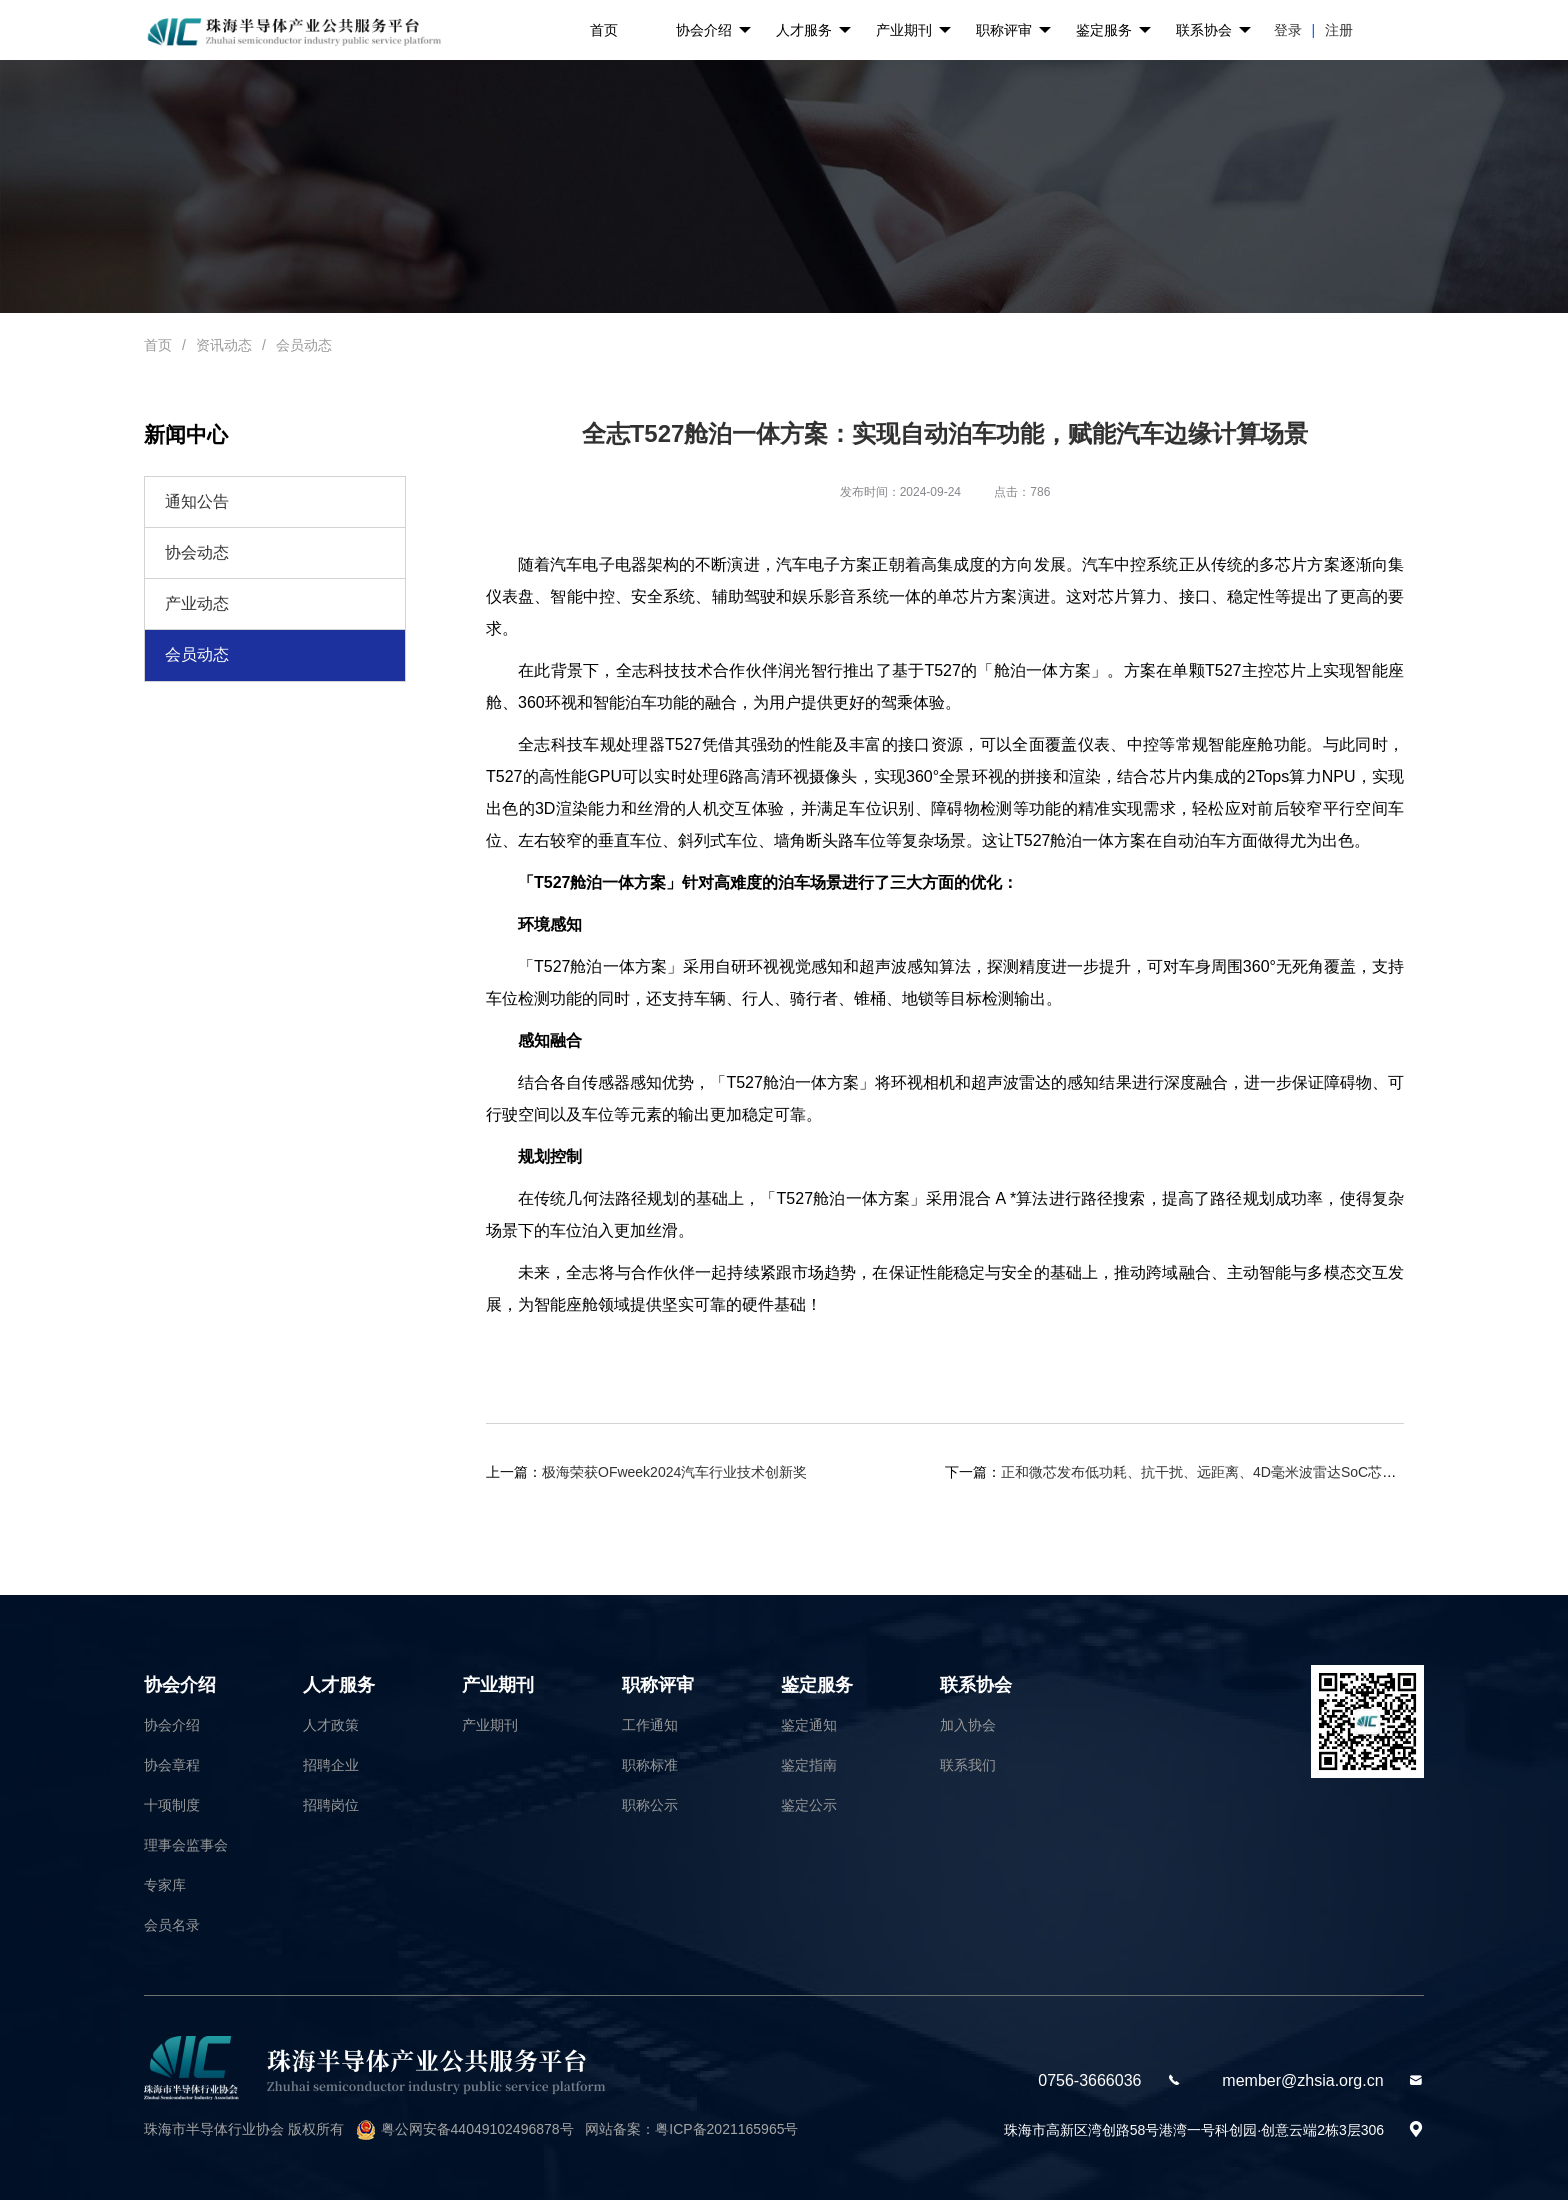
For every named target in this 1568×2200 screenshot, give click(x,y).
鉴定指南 (809, 1765)
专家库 (165, 1885)
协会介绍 (713, 30)
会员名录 (172, 1925)
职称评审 (1013, 30)
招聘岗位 (331, 1805)
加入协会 (968, 1725)
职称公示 (650, 1805)
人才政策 (331, 1725)
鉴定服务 (1113, 30)
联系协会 (1213, 30)
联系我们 (968, 1765)
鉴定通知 (809, 1725)
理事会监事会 (186, 1845)
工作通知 (650, 1725)
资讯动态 (224, 345)
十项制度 (172, 1805)
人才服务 (813, 30)
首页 (604, 30)
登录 (1288, 30)
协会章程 (172, 1765)
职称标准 (650, 1765)
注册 (1339, 30)
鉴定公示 (809, 1805)
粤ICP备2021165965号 (726, 2129)
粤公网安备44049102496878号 (477, 2129)
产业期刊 (913, 30)
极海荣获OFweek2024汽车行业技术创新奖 (674, 1472)
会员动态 (304, 345)
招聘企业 (331, 1765)
